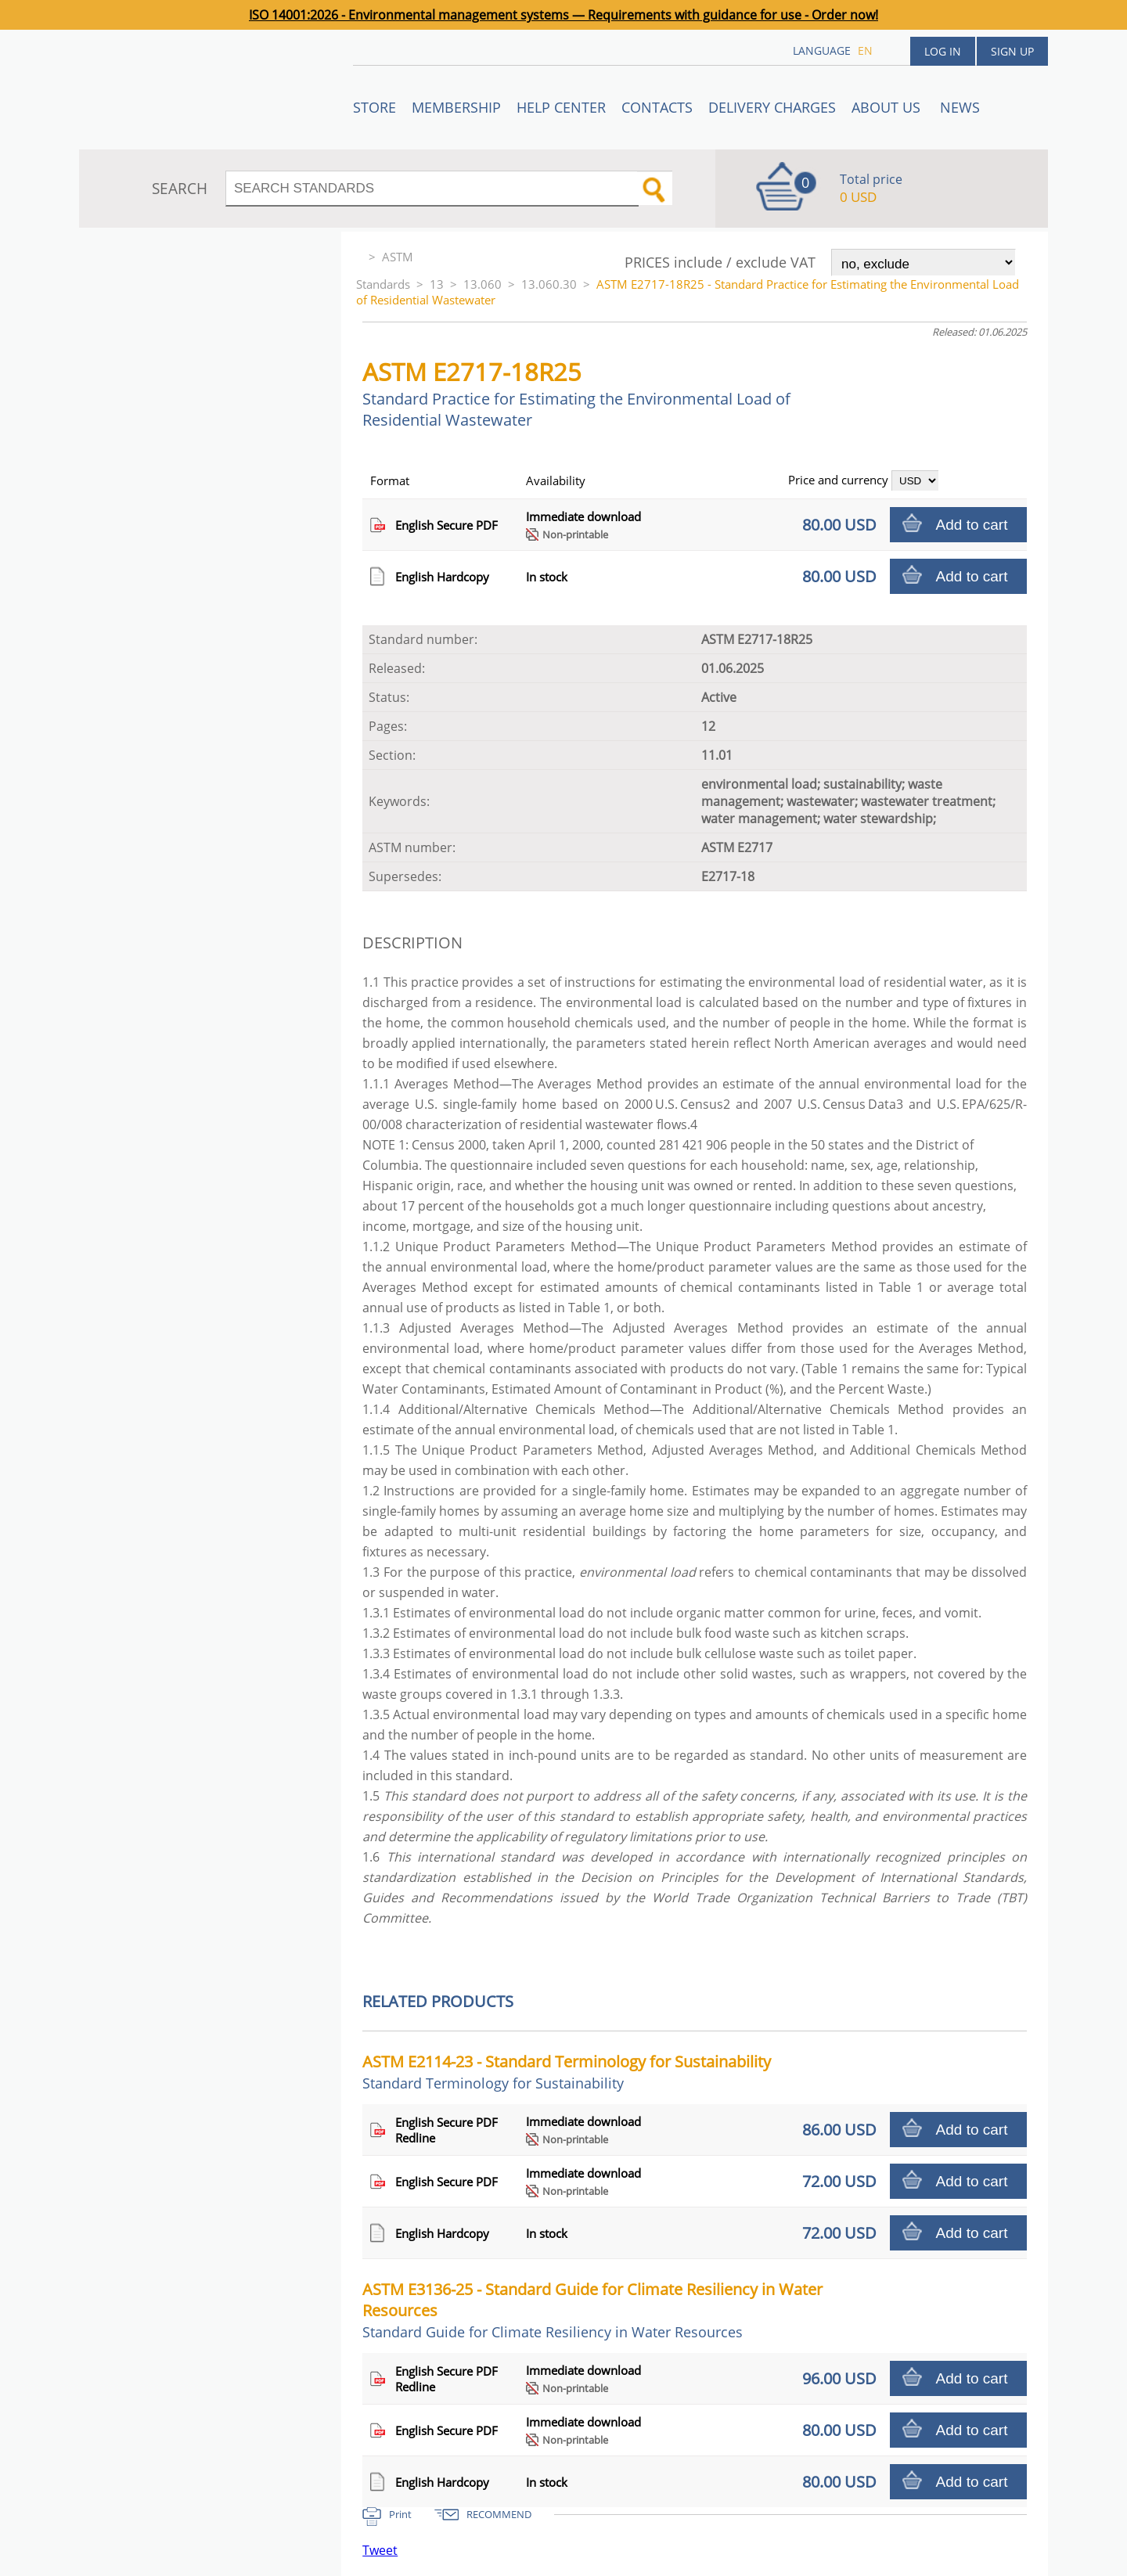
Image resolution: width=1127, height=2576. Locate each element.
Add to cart (972, 524)
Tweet (380, 2550)
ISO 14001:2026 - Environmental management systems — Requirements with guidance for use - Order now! (563, 14)
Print (400, 2514)
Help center (561, 107)
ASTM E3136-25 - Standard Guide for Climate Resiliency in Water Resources (592, 2310)
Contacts (657, 107)
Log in (942, 51)
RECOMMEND (498, 2514)
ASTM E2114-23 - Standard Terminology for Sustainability (566, 2071)
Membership (456, 107)
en (865, 50)
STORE (374, 107)
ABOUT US (888, 107)
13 (437, 284)
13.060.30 (549, 284)
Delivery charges (772, 107)
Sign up (1012, 51)
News (960, 107)
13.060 (482, 284)
